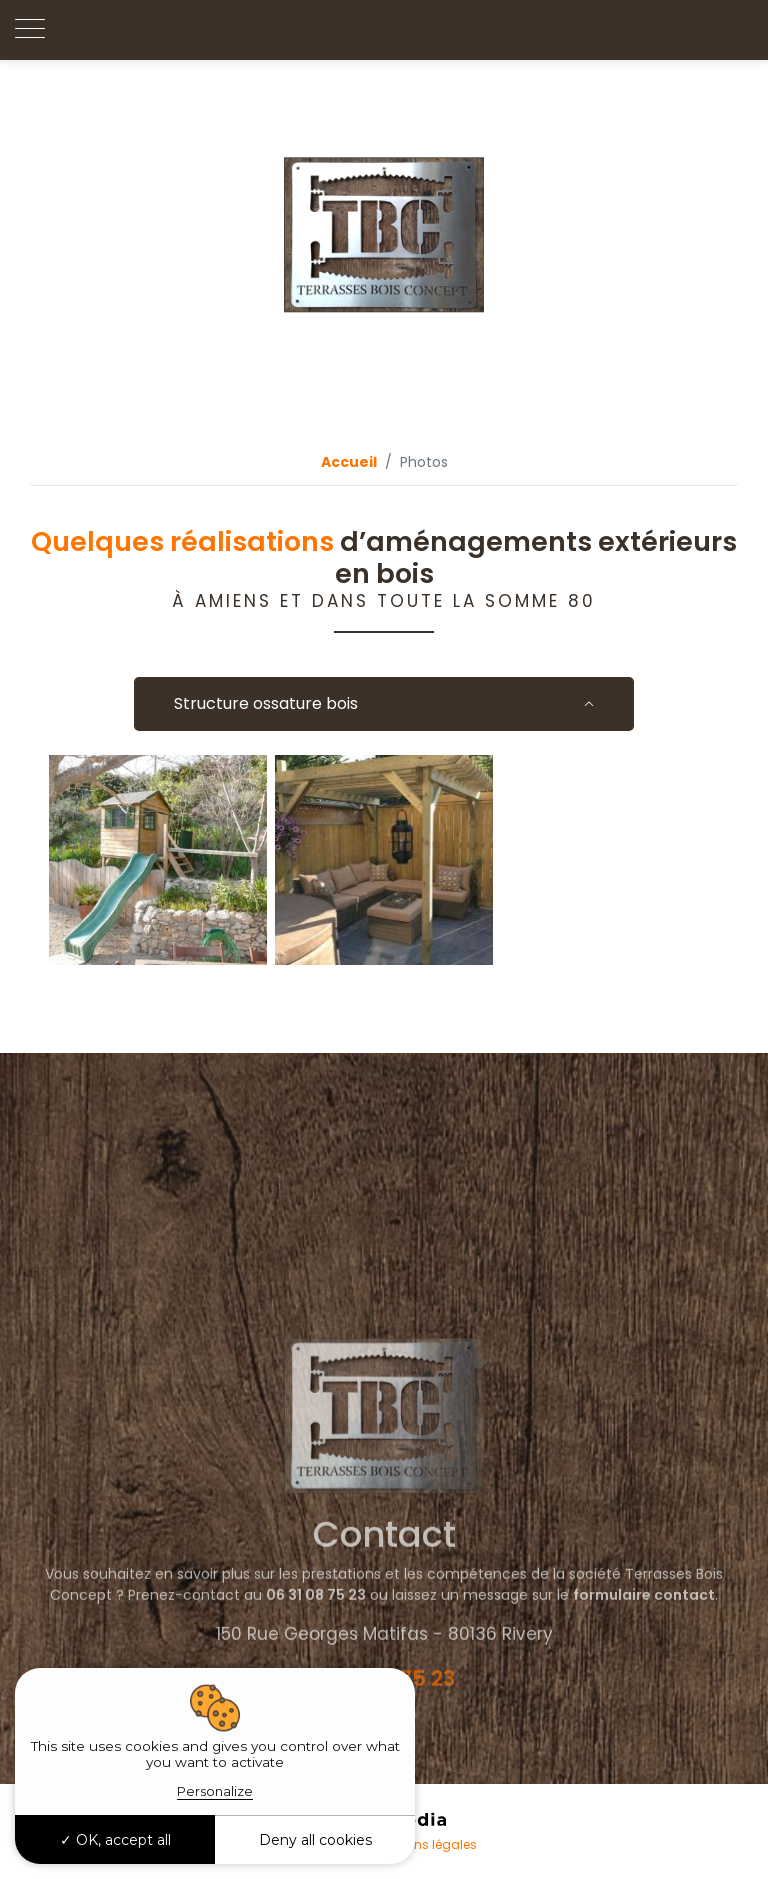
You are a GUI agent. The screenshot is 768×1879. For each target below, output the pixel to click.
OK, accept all (115, 1840)
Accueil (349, 462)
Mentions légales (425, 1844)
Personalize (215, 1791)
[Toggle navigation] (30, 30)
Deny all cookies (315, 1840)
